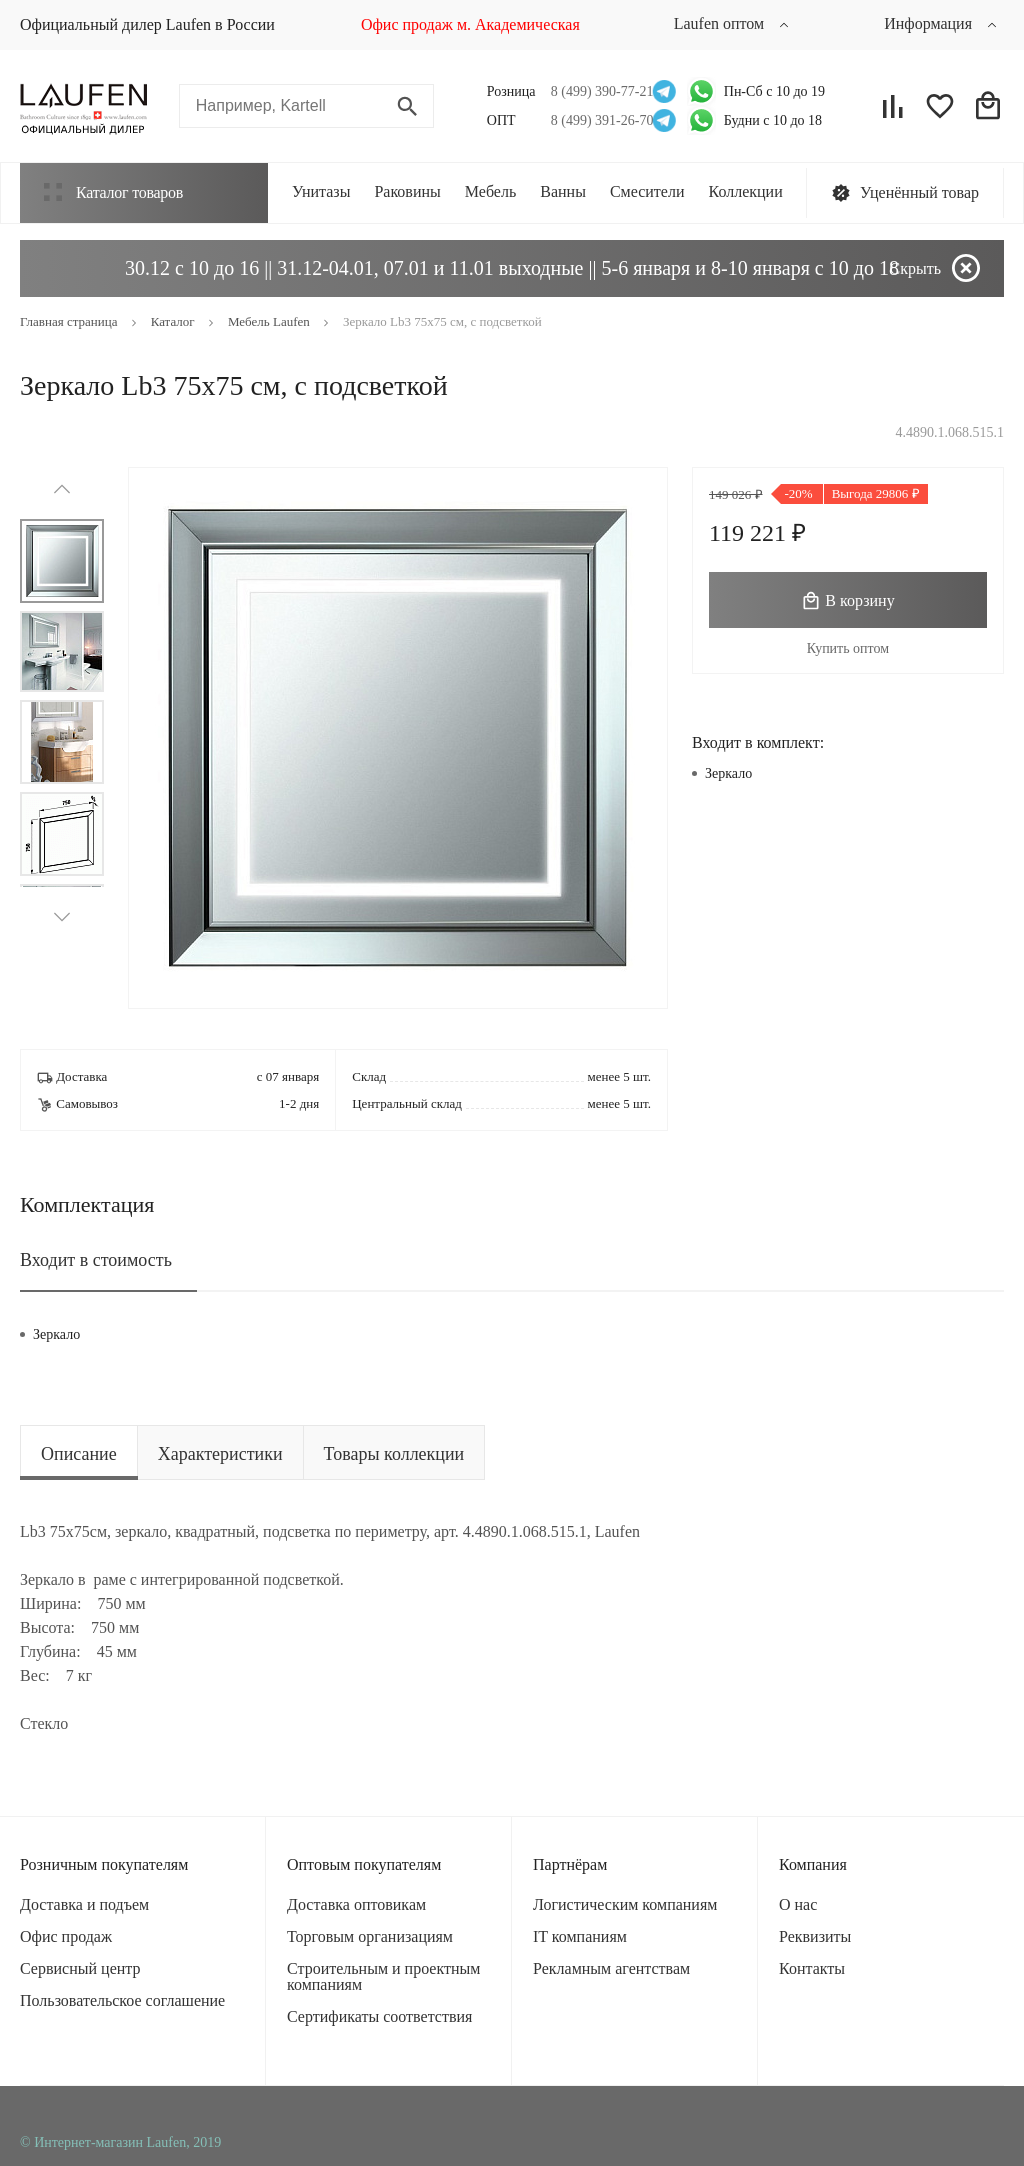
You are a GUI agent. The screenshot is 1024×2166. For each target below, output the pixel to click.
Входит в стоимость (96, 1260)
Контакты (812, 1968)
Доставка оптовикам (356, 1904)
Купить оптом (848, 648)
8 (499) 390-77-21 (596, 91)
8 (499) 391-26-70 (596, 120)
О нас (798, 1904)
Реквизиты (815, 1936)
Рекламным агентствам (611, 1968)
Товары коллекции (394, 1454)
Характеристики (220, 1454)
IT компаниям (580, 1936)
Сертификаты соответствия (379, 2016)
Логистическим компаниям (625, 1904)
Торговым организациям (370, 1936)
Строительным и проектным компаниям (383, 1976)
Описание (79, 1454)
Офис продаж (66, 1936)
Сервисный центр (80, 1968)
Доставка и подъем (84, 1904)
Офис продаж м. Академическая (470, 24)
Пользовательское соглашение (122, 2000)
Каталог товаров (113, 192)
